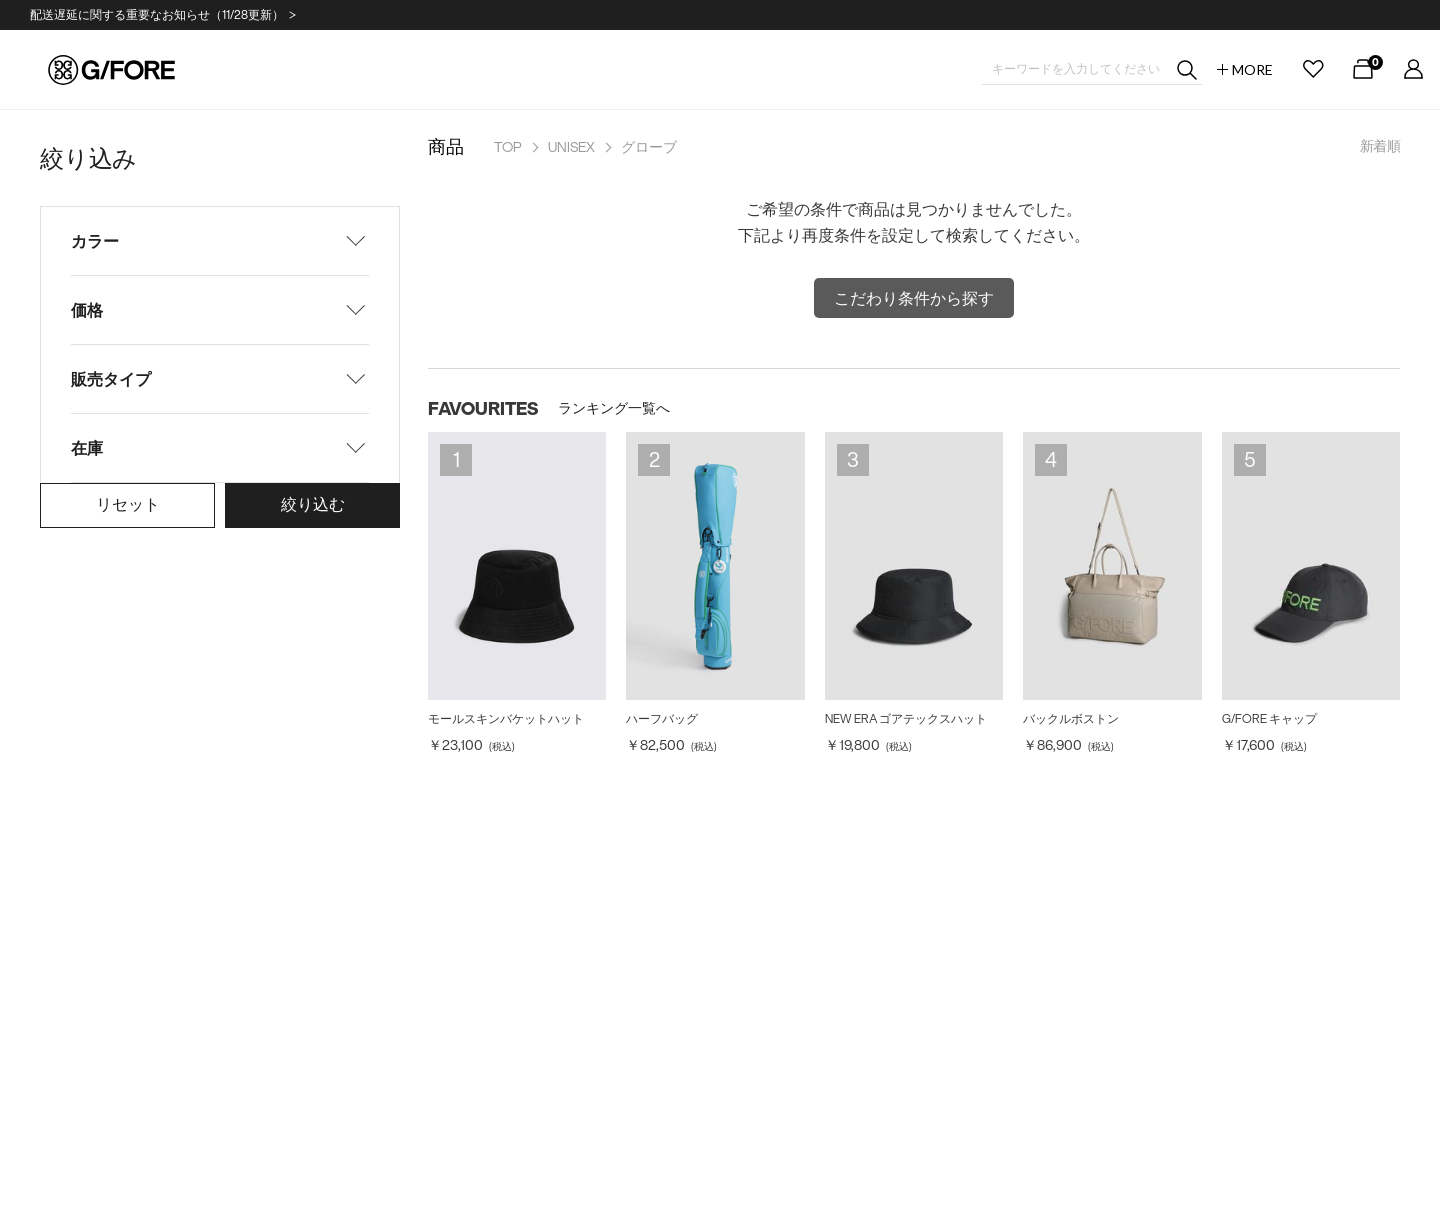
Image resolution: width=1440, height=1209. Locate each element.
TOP (508, 147)
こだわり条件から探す (914, 298)
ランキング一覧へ (614, 408)
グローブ (649, 147)
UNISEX (571, 147)
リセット (128, 504)
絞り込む (313, 504)
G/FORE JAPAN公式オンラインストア (111, 70)
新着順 (1380, 146)
